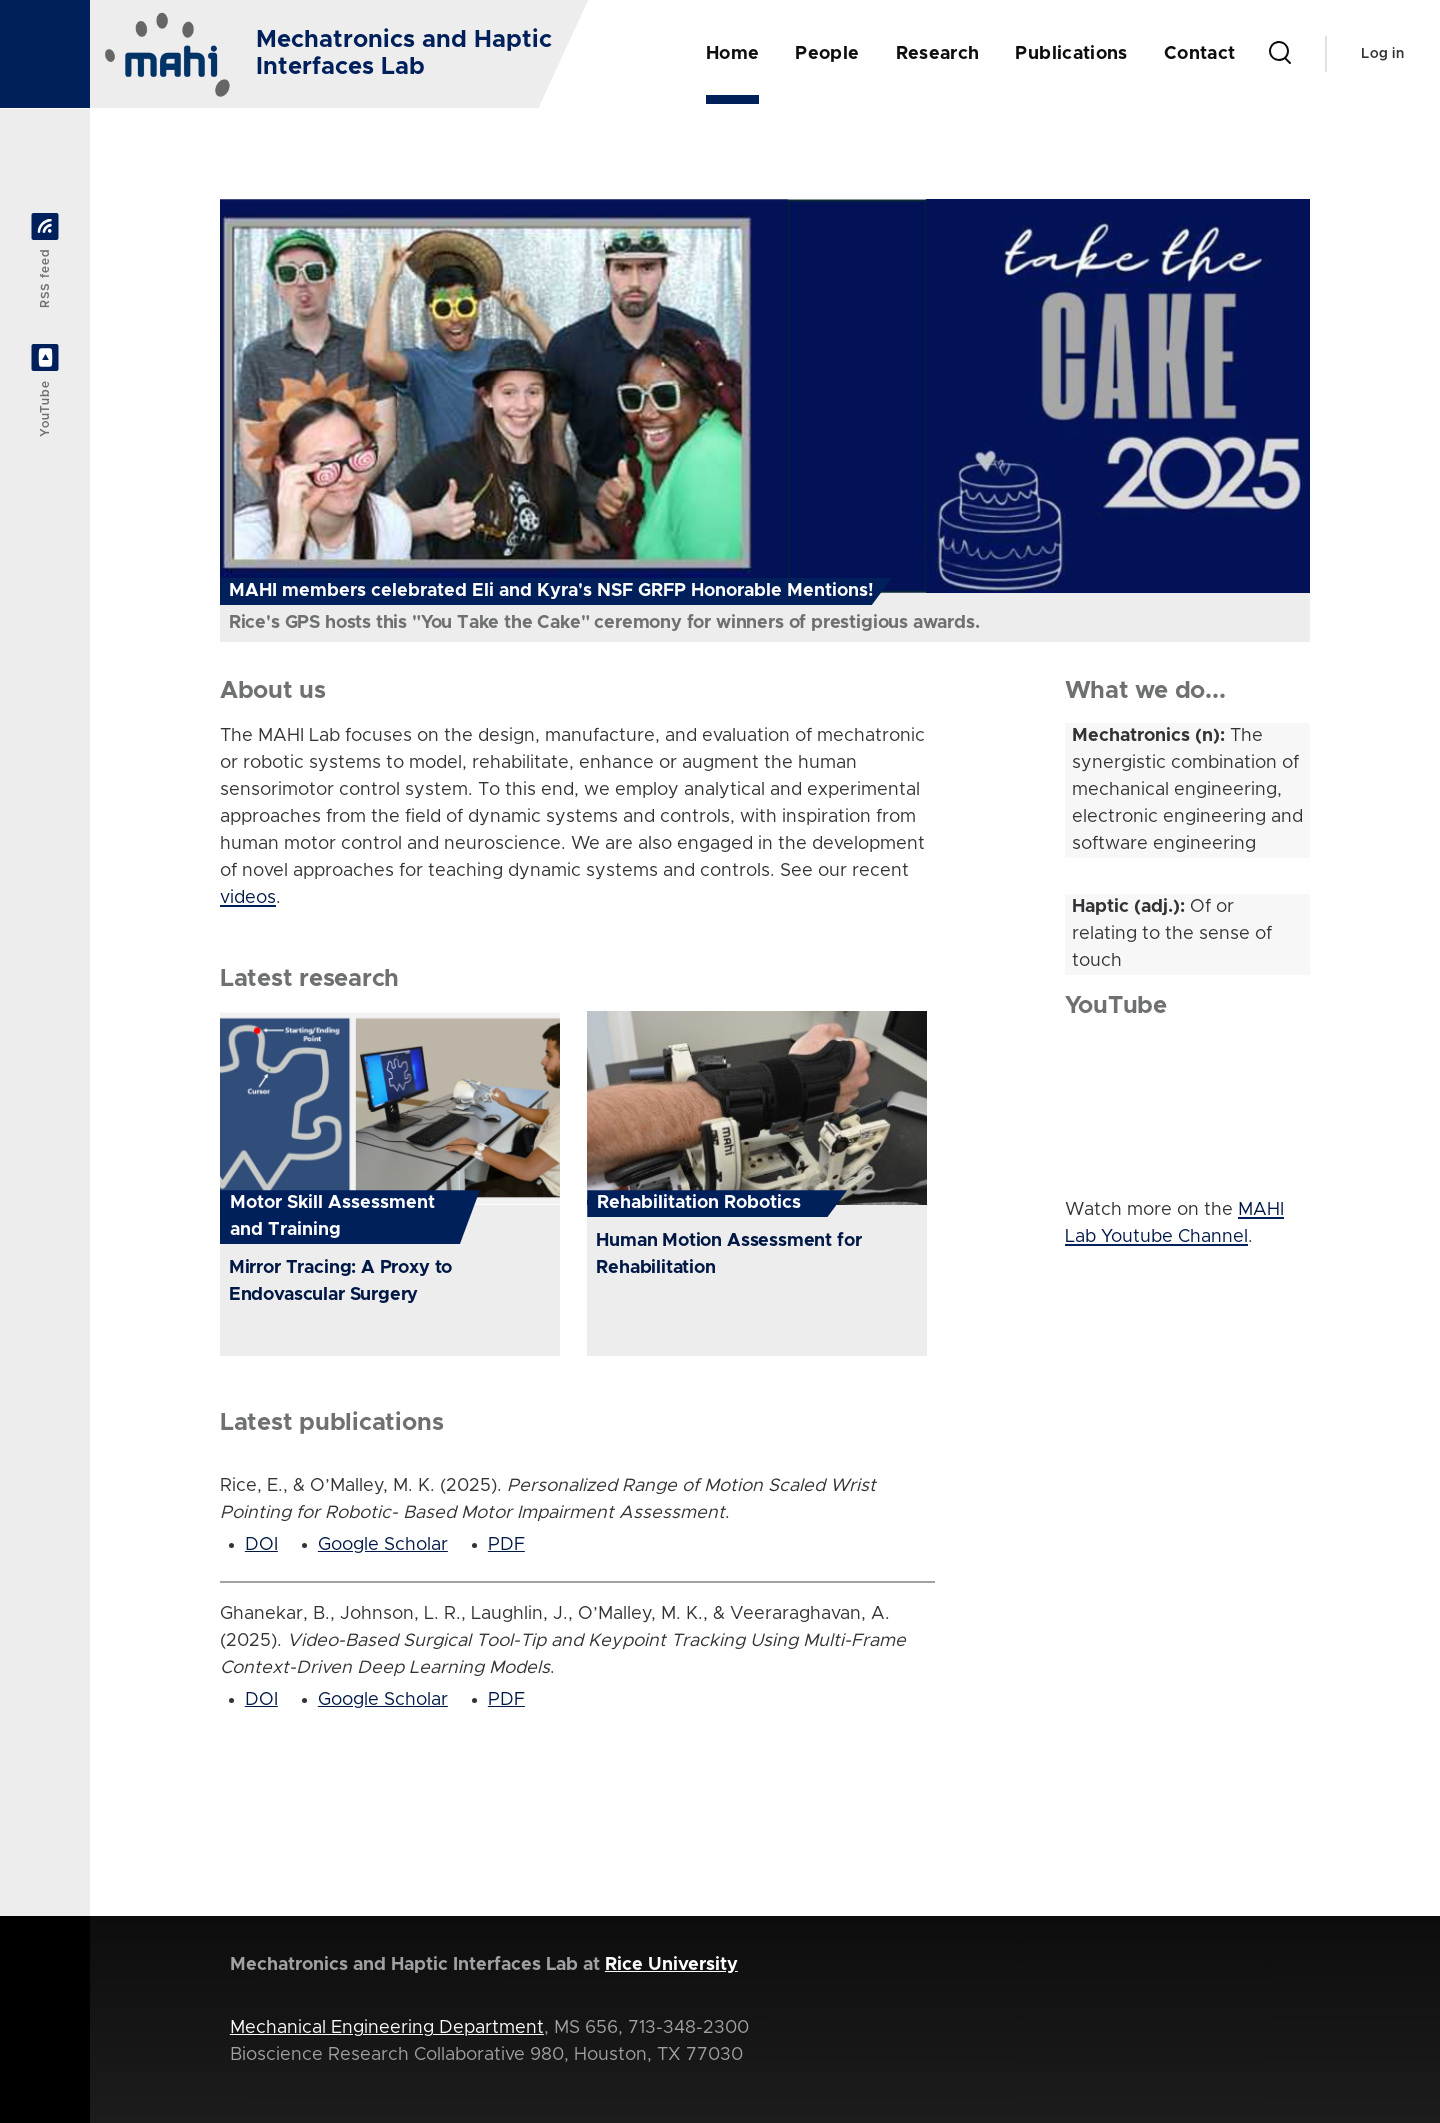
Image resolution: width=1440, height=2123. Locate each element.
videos (248, 898)
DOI (261, 1545)
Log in (1382, 54)
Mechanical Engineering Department (387, 2028)
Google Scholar (383, 1545)
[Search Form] (1280, 54)
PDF (506, 1545)
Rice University (671, 1965)
